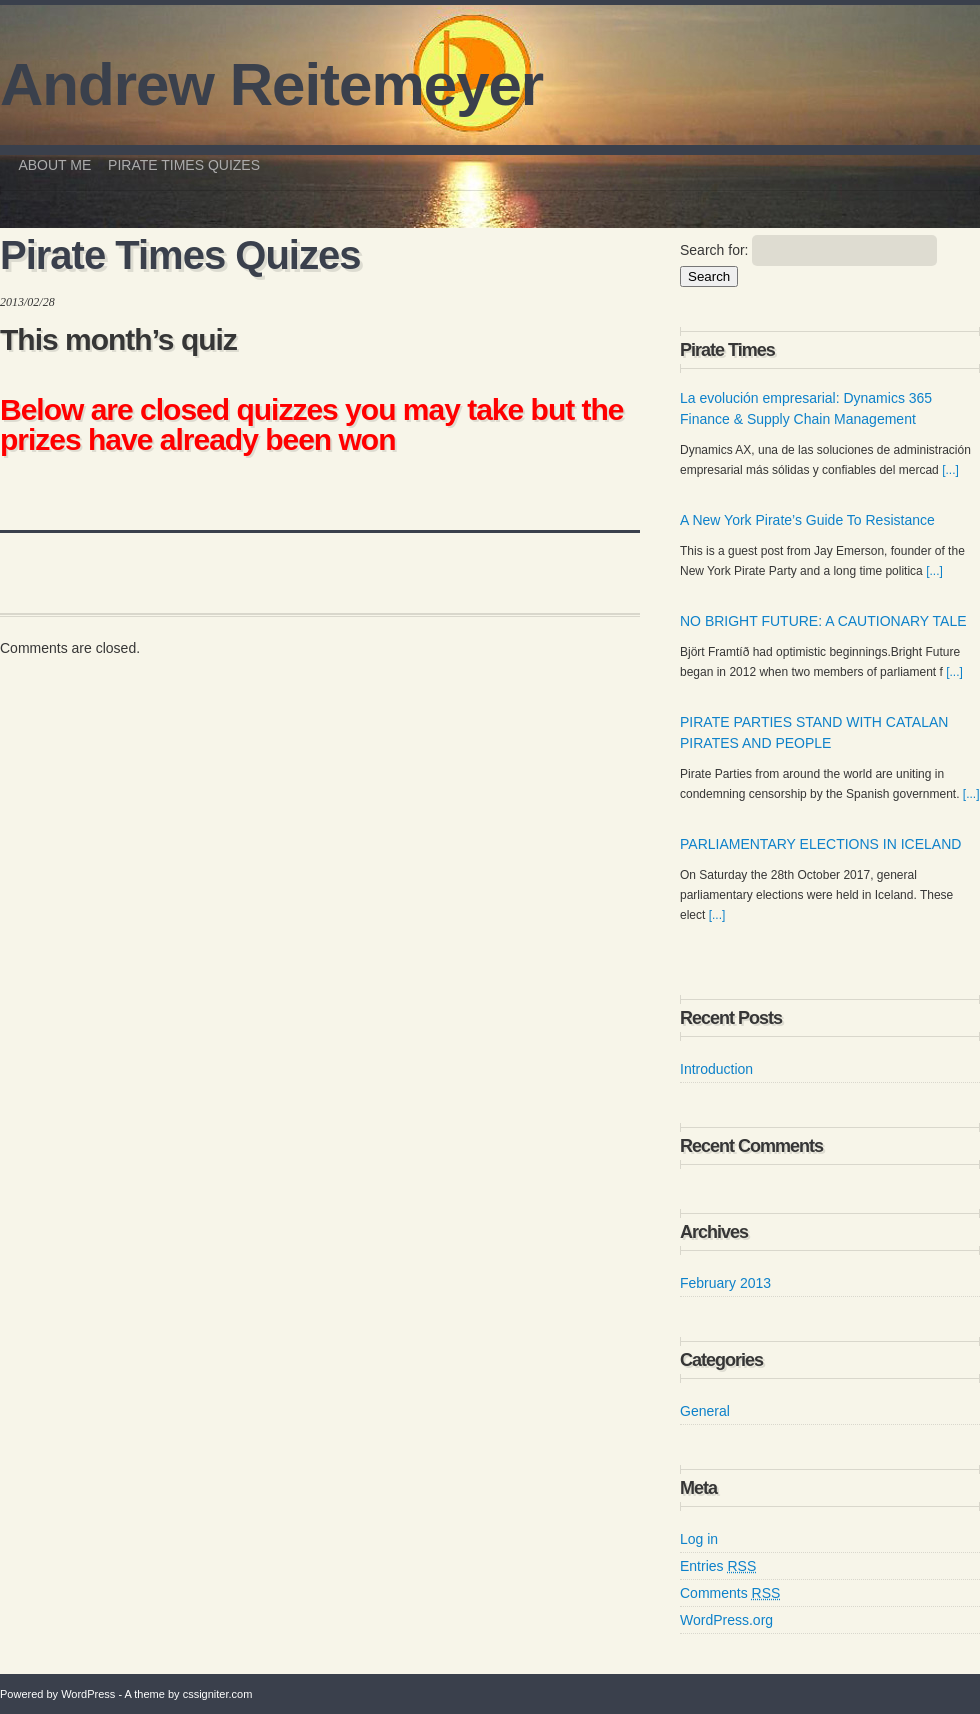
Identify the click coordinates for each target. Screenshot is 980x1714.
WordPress (88, 1694)
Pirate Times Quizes (184, 165)
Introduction (716, 1069)
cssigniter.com (218, 1694)
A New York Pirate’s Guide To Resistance (807, 520)
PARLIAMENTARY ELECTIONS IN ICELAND (820, 844)
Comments (730, 1593)
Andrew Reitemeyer (271, 85)
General (705, 1411)
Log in (699, 1539)
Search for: (714, 250)
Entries (718, 1566)
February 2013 (725, 1283)
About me (54, 165)
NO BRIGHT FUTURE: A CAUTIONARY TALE (823, 621)
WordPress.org (726, 1620)
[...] (950, 470)
